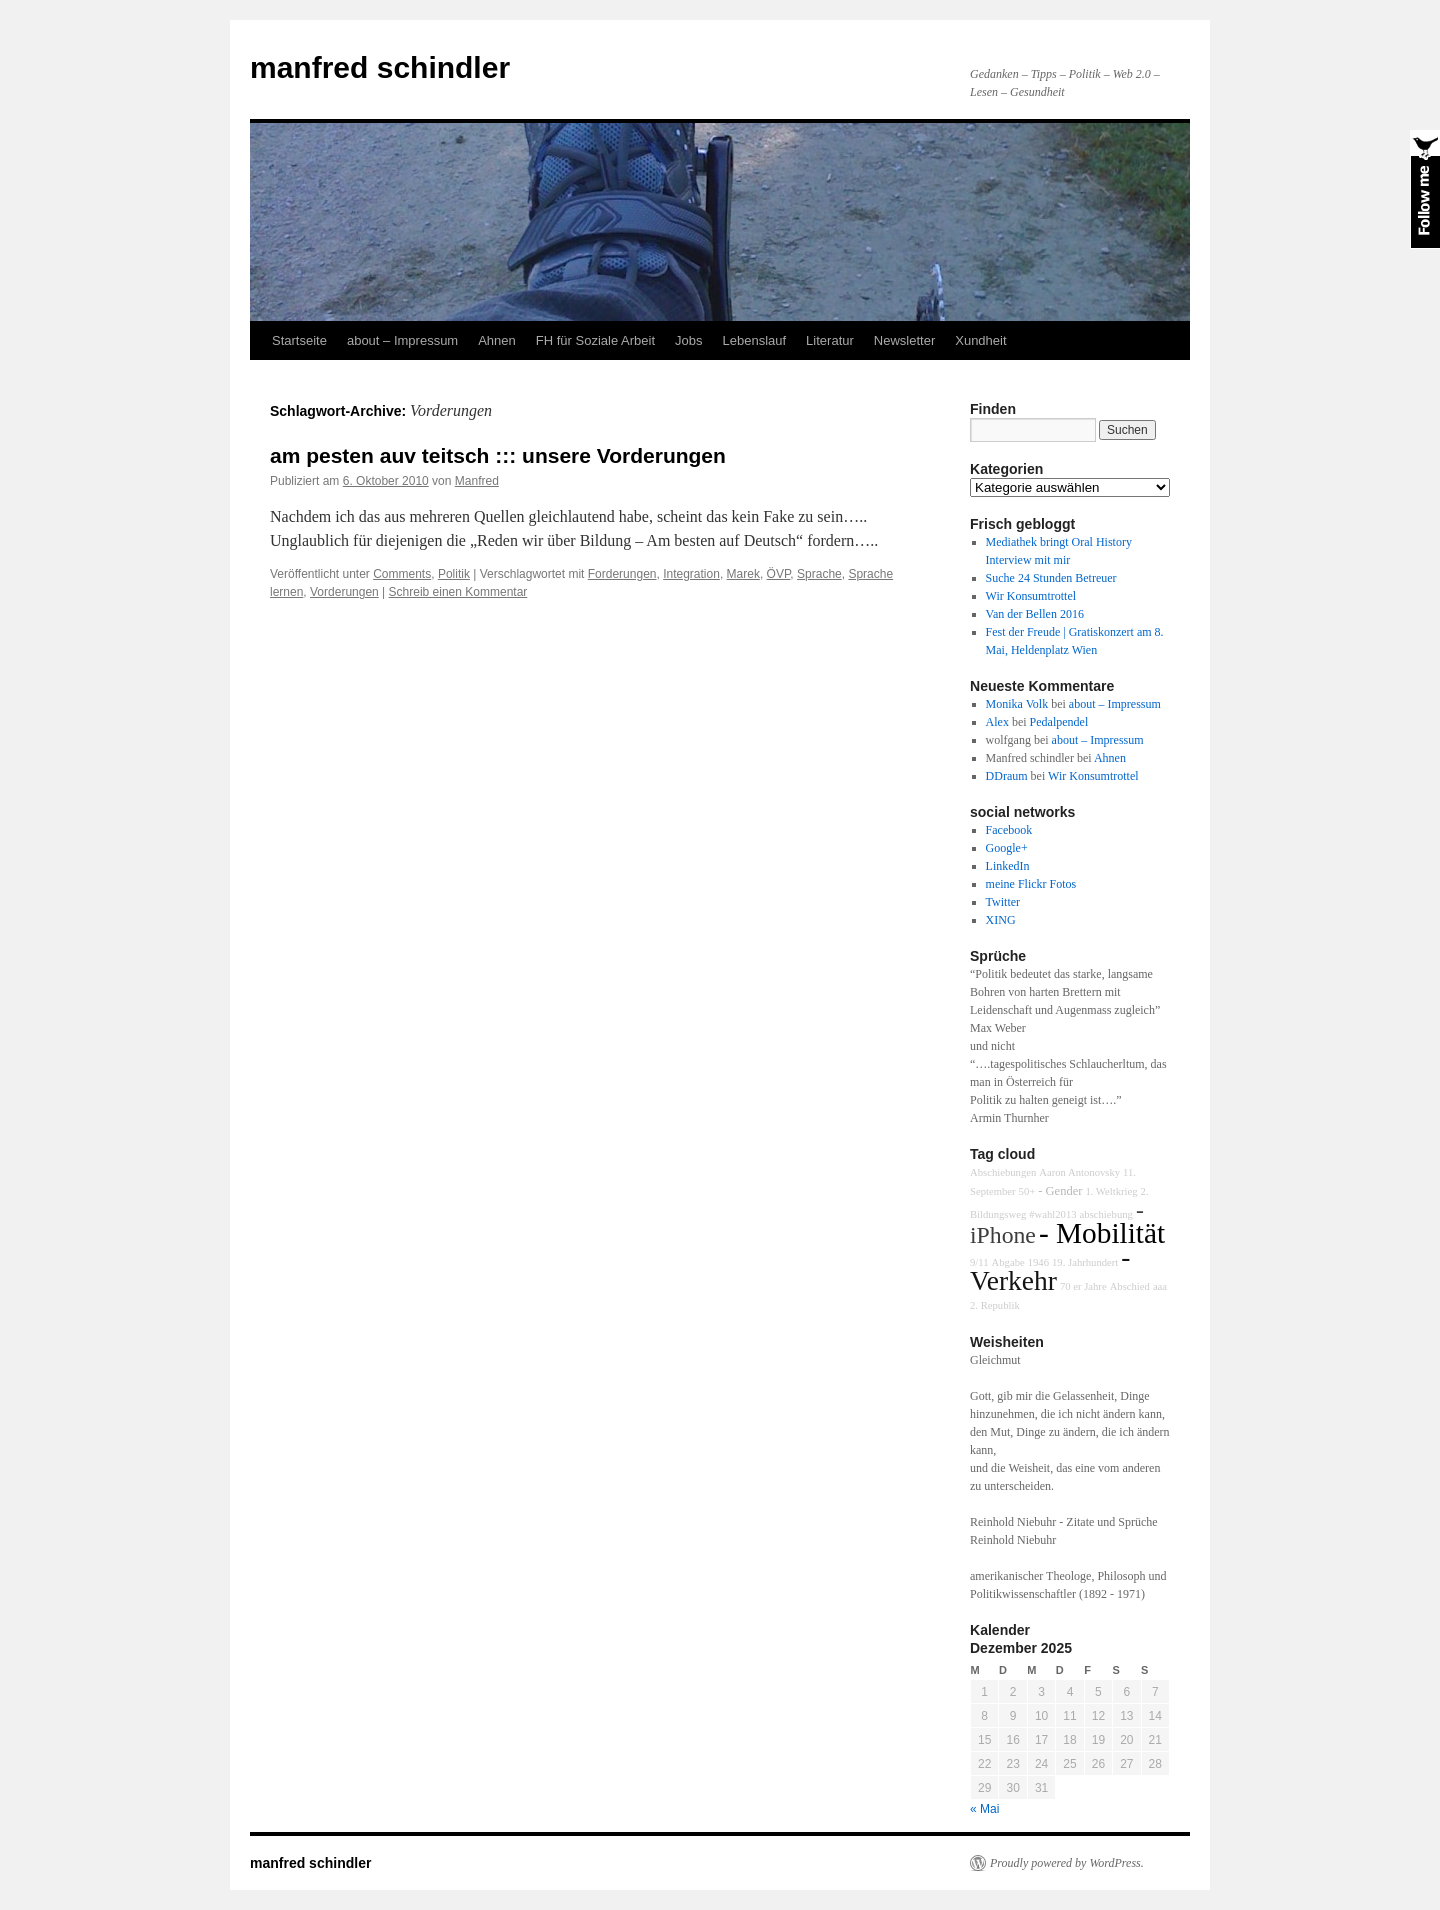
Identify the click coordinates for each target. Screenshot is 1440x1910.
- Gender (1060, 1191)
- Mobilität (1102, 1233)
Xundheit (980, 340)
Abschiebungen (1003, 1172)
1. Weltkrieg (1111, 1191)
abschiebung (1106, 1214)
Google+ (1007, 848)
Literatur (830, 340)
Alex (997, 722)
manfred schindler (380, 67)
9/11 (979, 1262)
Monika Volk (1017, 704)
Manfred (477, 481)
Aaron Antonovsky (1079, 1172)
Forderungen (622, 574)
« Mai (984, 1809)
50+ (1027, 1191)
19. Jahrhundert (1085, 1262)
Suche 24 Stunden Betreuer (1051, 578)
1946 (1038, 1262)
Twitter (1003, 902)
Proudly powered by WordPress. (1067, 1863)
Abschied (1130, 1286)
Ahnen (497, 340)
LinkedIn (1008, 866)
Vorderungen (344, 592)
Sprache (819, 574)
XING (1001, 920)
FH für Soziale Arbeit (595, 340)
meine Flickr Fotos (1031, 884)
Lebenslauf (754, 340)
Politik (454, 574)
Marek (743, 574)
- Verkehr (1050, 1269)
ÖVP (779, 574)
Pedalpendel (1059, 722)
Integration (691, 574)
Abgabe (1008, 1262)
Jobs (688, 340)
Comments (402, 574)
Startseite (299, 340)
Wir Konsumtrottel (1031, 596)
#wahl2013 (1052, 1214)
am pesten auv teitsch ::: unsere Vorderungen (498, 455)
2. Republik (995, 1305)
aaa (1160, 1286)
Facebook (1009, 830)
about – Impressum (402, 340)
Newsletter (904, 340)
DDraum (1007, 776)
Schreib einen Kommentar (458, 592)
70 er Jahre (1083, 1286)
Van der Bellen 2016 (1035, 614)
